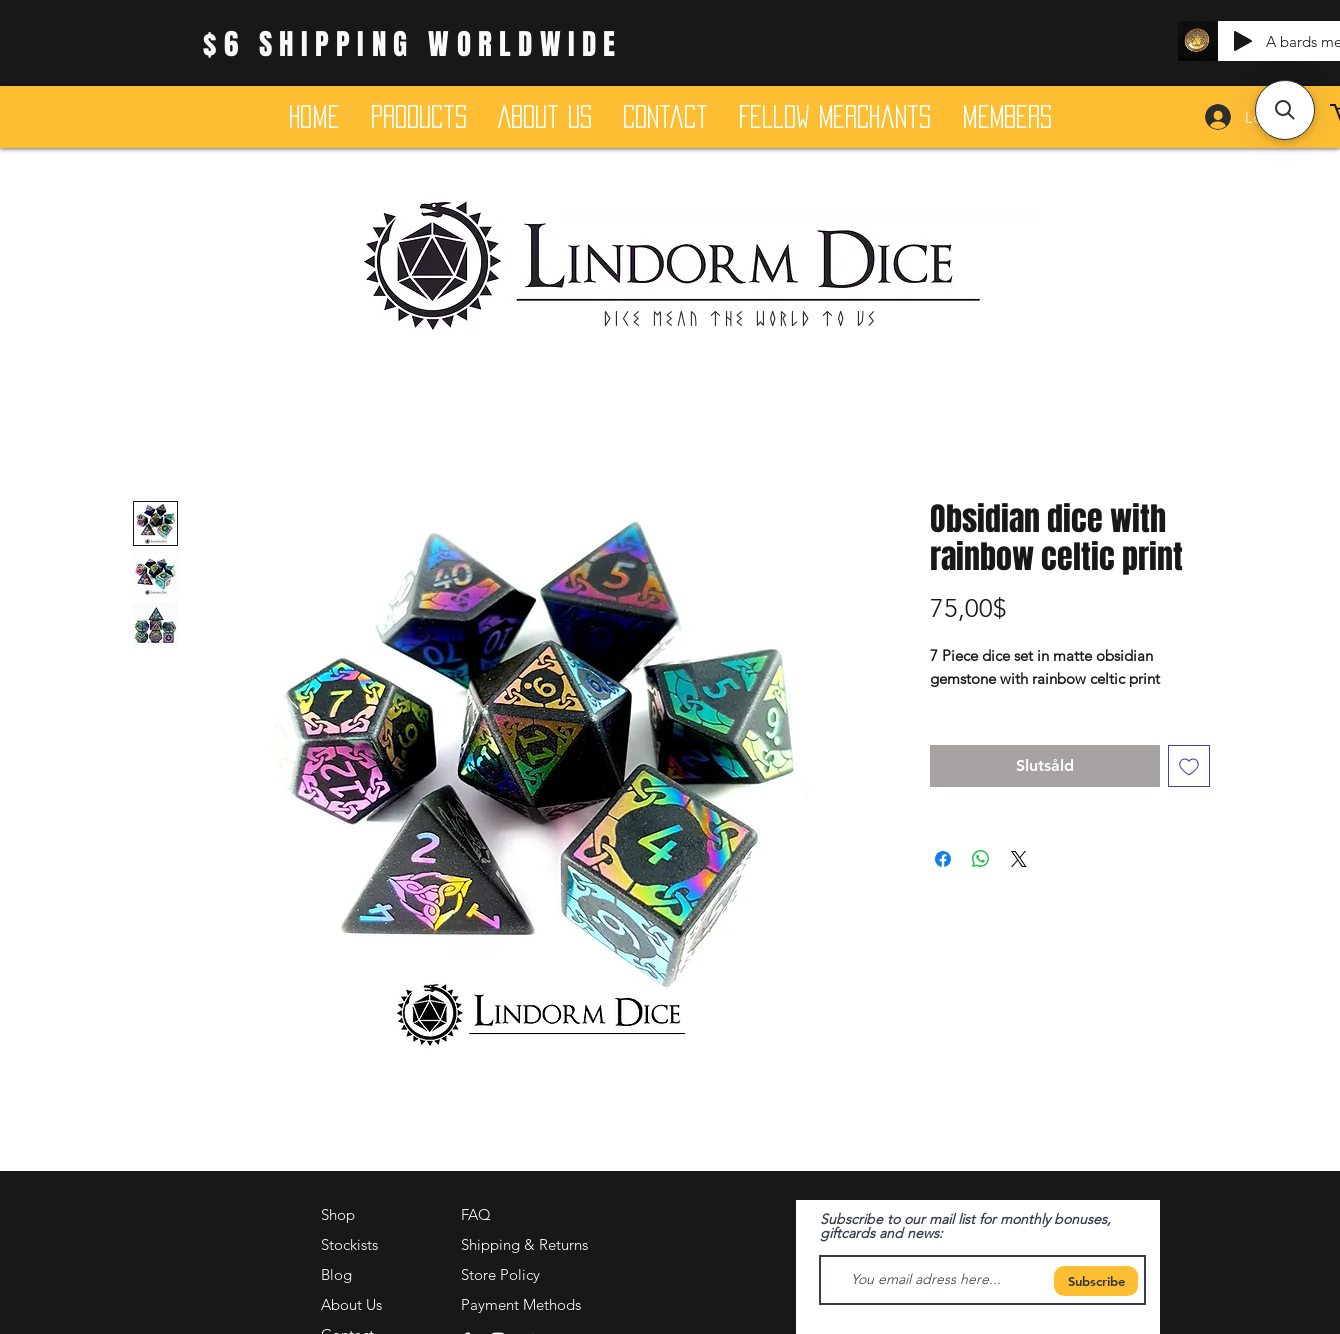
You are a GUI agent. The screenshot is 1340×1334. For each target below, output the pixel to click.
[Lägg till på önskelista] (1189, 766)
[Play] (1243, 41)
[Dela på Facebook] (943, 859)
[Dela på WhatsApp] (981, 859)
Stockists (349, 1244)
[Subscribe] (1096, 1281)
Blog (336, 1274)
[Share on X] (1019, 859)
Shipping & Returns (524, 1244)
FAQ (476, 1214)
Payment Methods (523, 1304)
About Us (351, 1304)
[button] (1285, 110)
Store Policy (500, 1274)
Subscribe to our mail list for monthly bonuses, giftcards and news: (965, 1226)
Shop (338, 1214)
